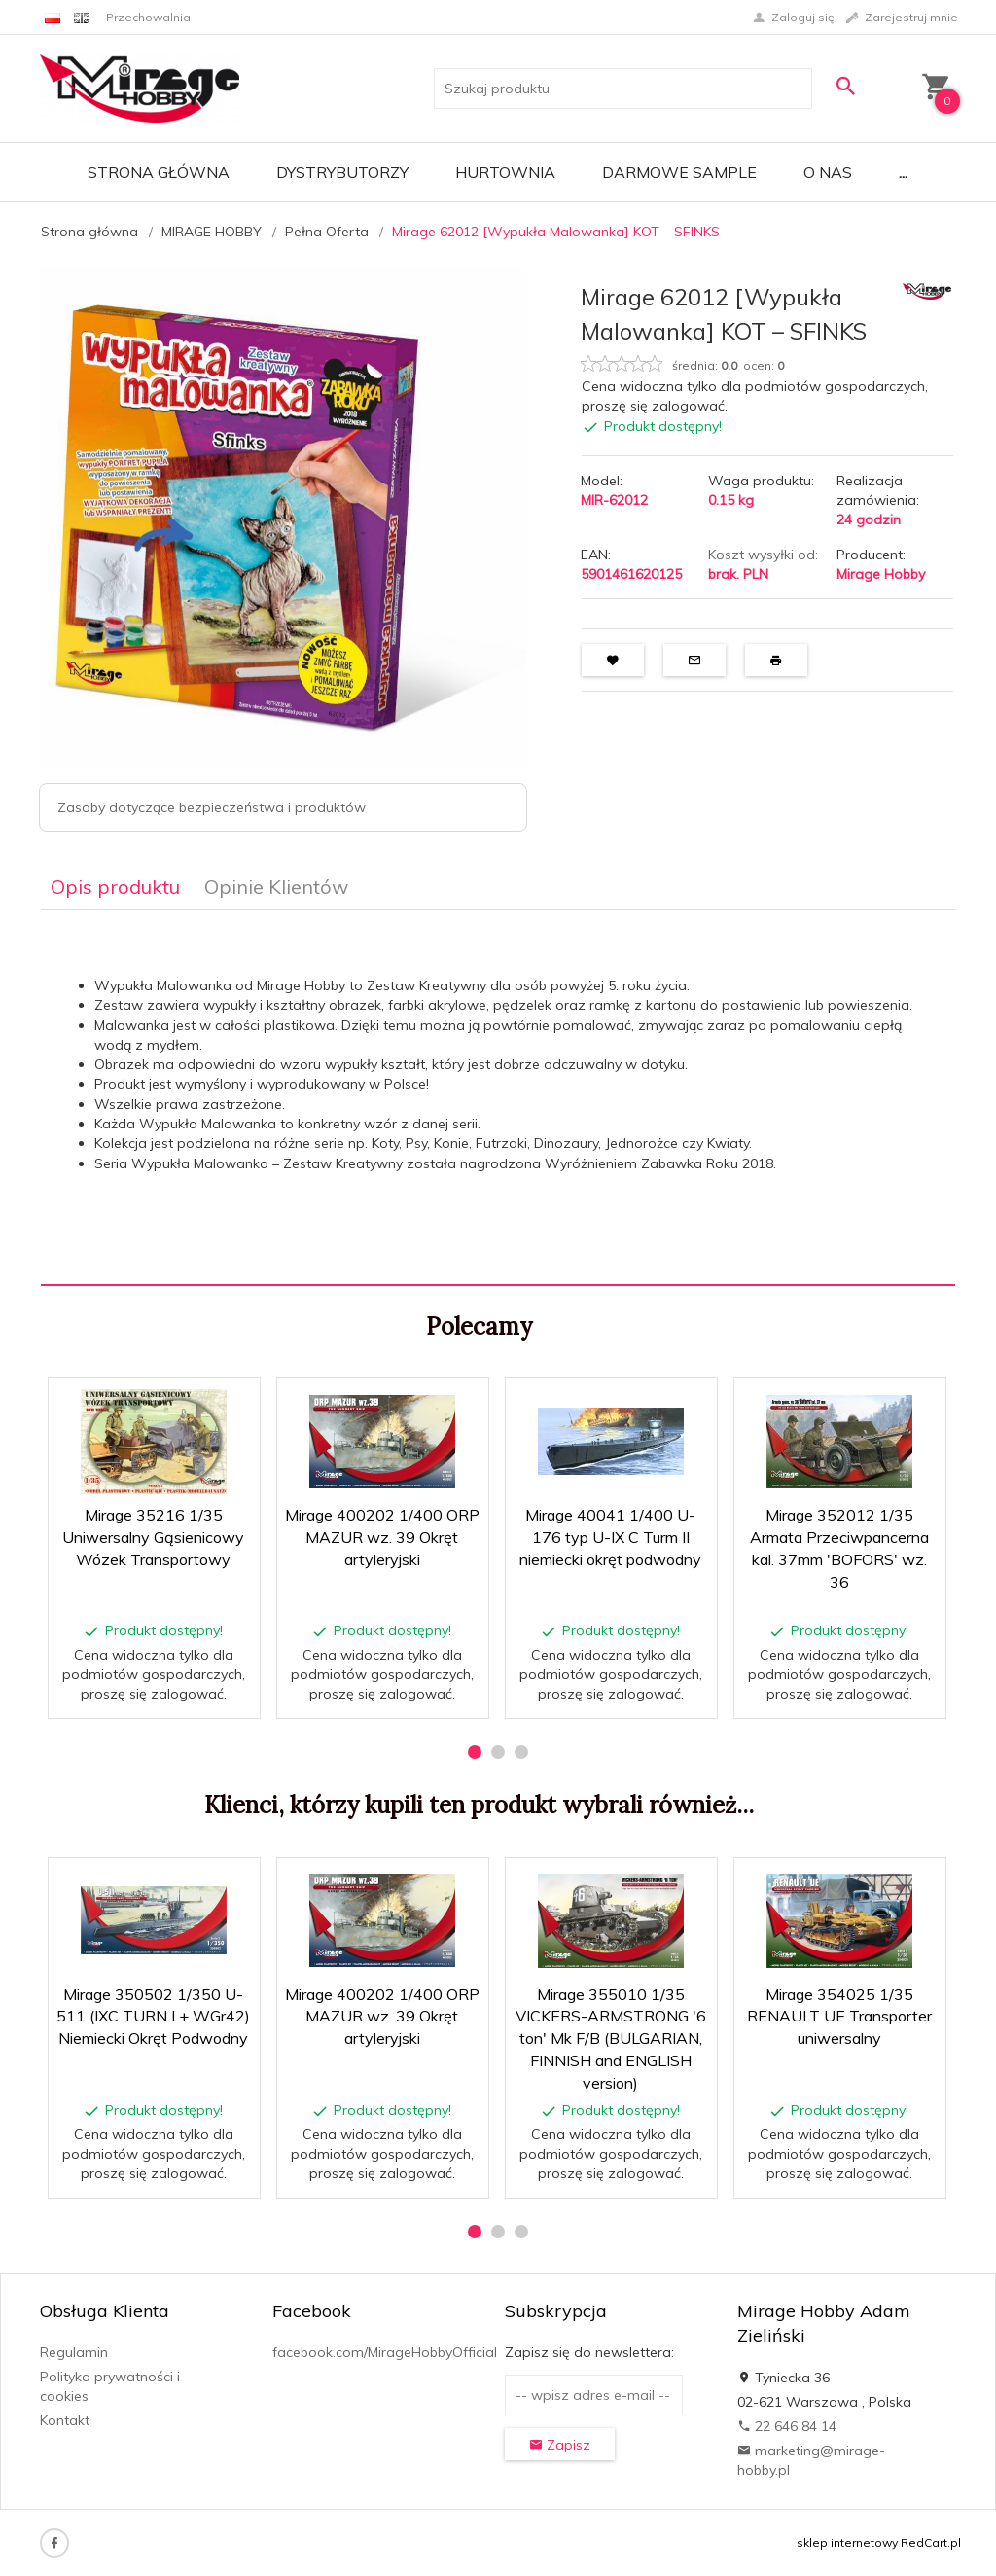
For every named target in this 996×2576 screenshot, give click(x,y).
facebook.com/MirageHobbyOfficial (384, 2352)
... (903, 172)
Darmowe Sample (679, 172)
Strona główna (159, 172)
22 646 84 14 (786, 2426)
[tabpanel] (498, 1098)
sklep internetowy (847, 2542)
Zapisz (559, 2444)
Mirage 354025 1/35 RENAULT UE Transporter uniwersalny (839, 2017)
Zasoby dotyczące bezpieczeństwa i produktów (211, 807)
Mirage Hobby (880, 574)
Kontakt (64, 2420)
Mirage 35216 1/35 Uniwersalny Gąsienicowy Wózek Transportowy (153, 1537)
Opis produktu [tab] (115, 887)
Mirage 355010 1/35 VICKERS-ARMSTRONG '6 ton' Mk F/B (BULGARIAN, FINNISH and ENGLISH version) (611, 2039)
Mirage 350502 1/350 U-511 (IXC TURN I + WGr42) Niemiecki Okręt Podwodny (153, 2017)
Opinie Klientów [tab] (276, 887)
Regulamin (74, 2352)
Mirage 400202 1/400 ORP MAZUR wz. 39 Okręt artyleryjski (382, 1537)
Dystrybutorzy (342, 172)
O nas (827, 172)
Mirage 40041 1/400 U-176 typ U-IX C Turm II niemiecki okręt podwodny (610, 1537)
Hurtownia (505, 172)
